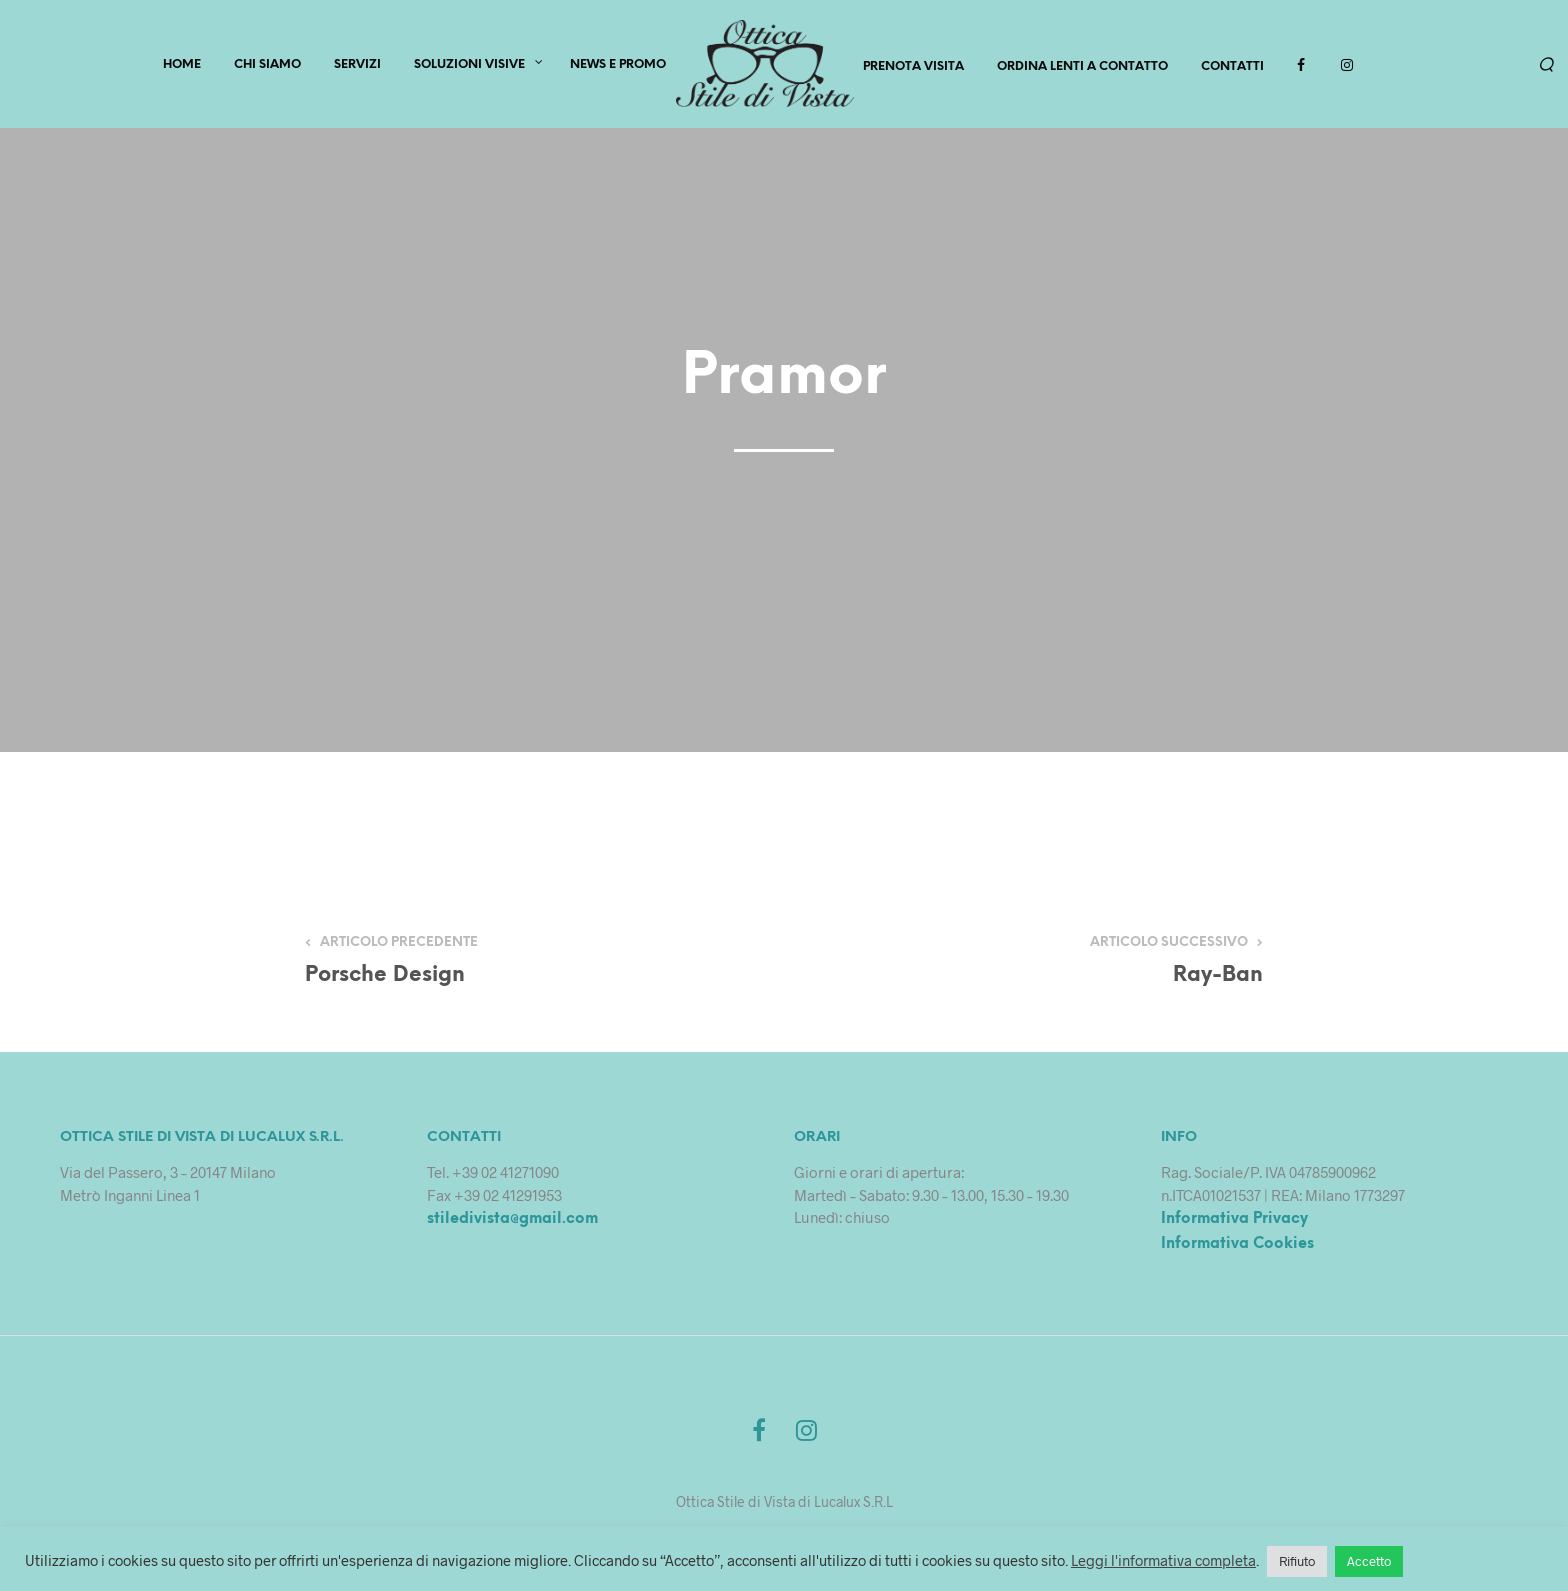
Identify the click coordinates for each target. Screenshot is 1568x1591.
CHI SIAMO (267, 66)
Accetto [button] (1369, 1561)
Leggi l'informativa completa (1163, 1560)
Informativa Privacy (1234, 1222)
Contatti (1232, 67)
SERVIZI (357, 66)
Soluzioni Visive (469, 66)
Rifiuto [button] (1297, 1561)
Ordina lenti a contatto (1082, 67)
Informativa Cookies (1237, 1247)
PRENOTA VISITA (913, 67)
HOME (182, 66)
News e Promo (618, 66)
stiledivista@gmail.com (512, 1222)
